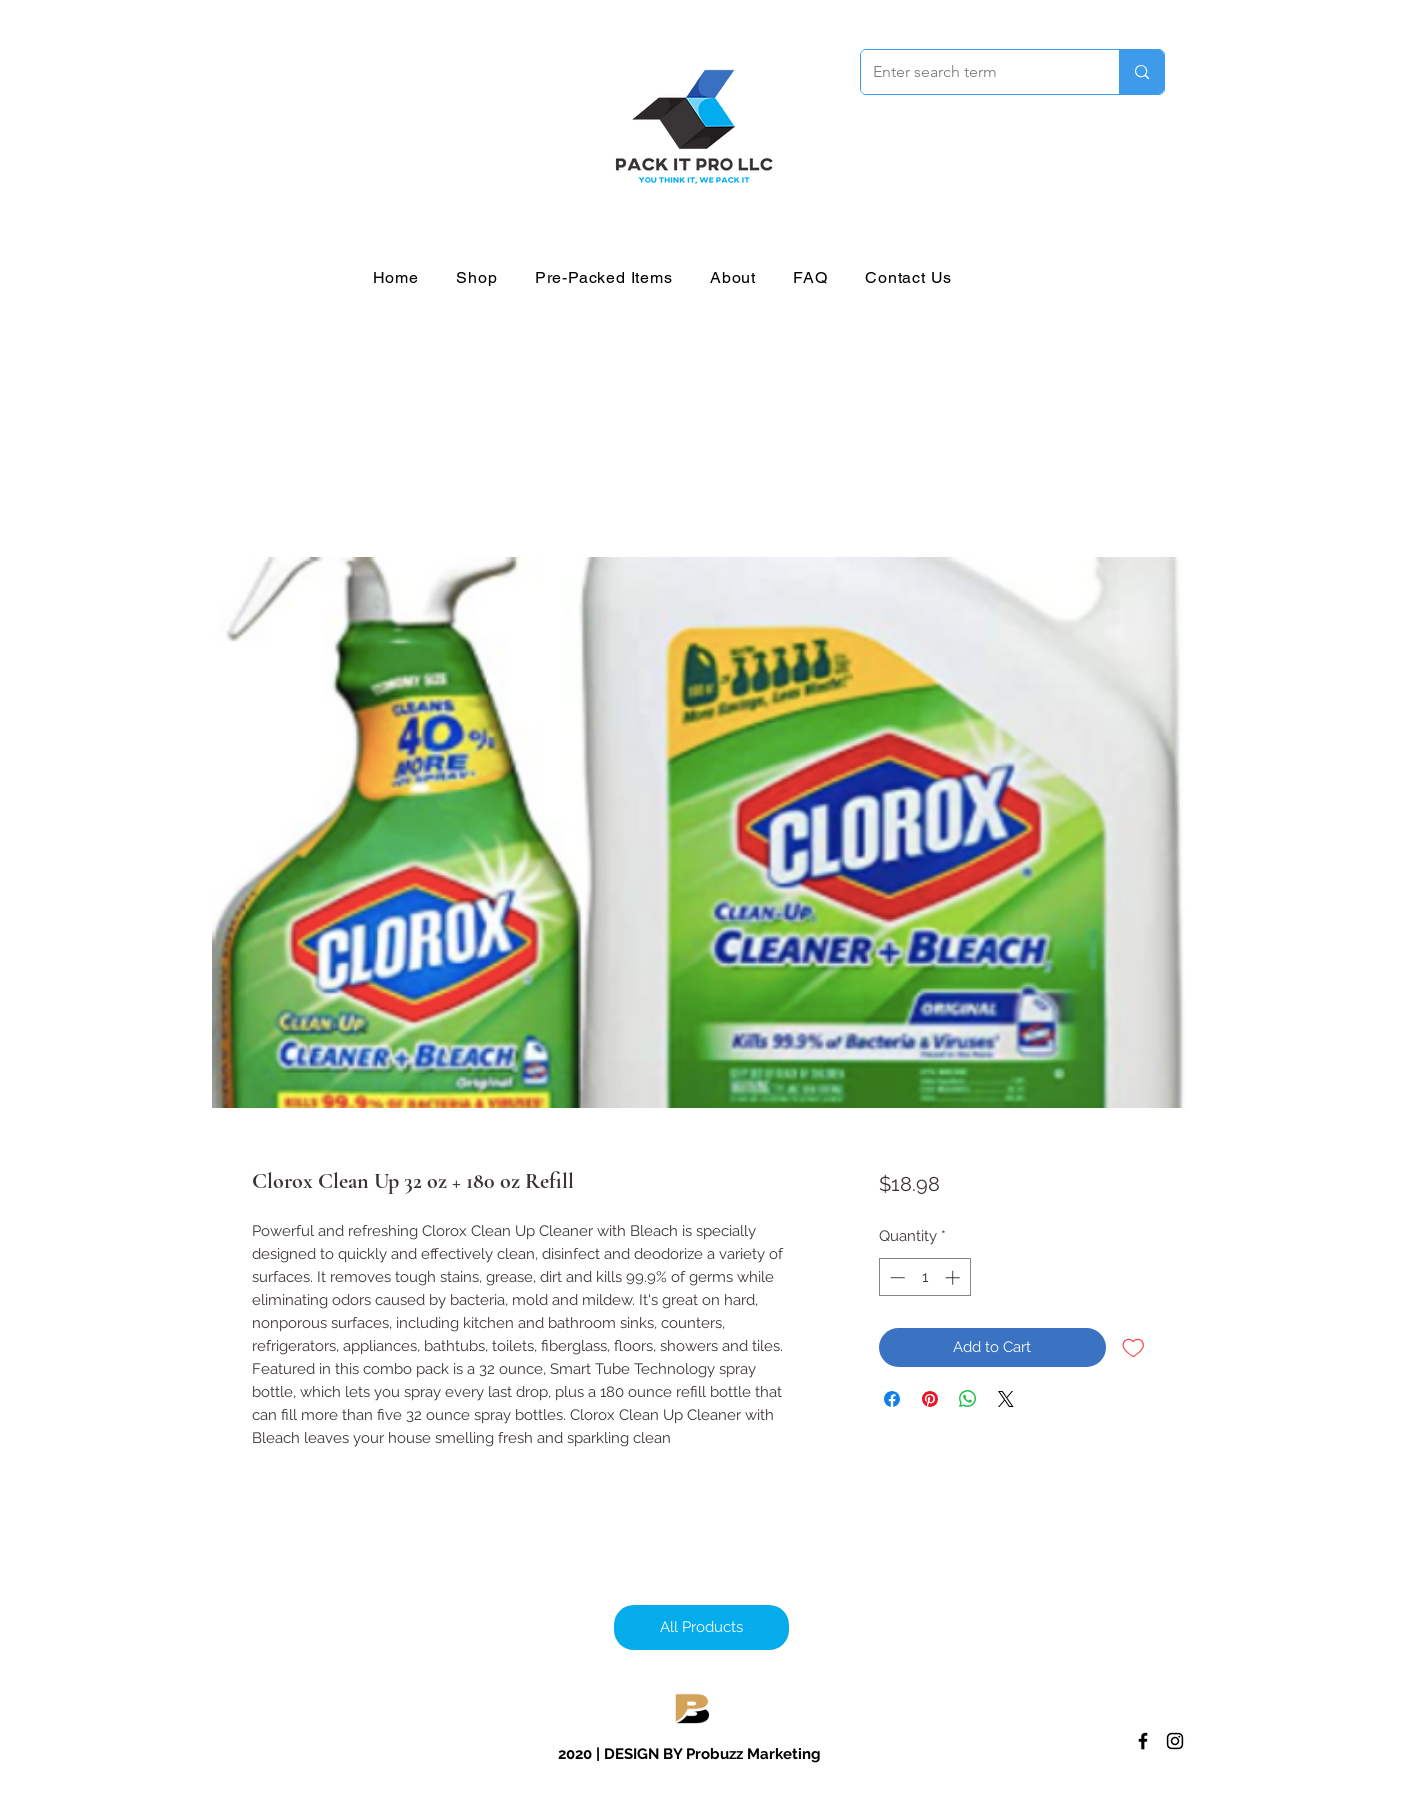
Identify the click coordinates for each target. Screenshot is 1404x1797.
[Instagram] (1175, 1741)
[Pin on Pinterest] (930, 1399)
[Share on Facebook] (892, 1399)
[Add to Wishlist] (1133, 1347)
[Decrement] (895, 1277)
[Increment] (954, 1277)
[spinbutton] (924, 1277)
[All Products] (701, 1627)
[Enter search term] (975, 72)
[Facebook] (1143, 1741)
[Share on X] (1006, 1399)
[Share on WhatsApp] (968, 1399)
